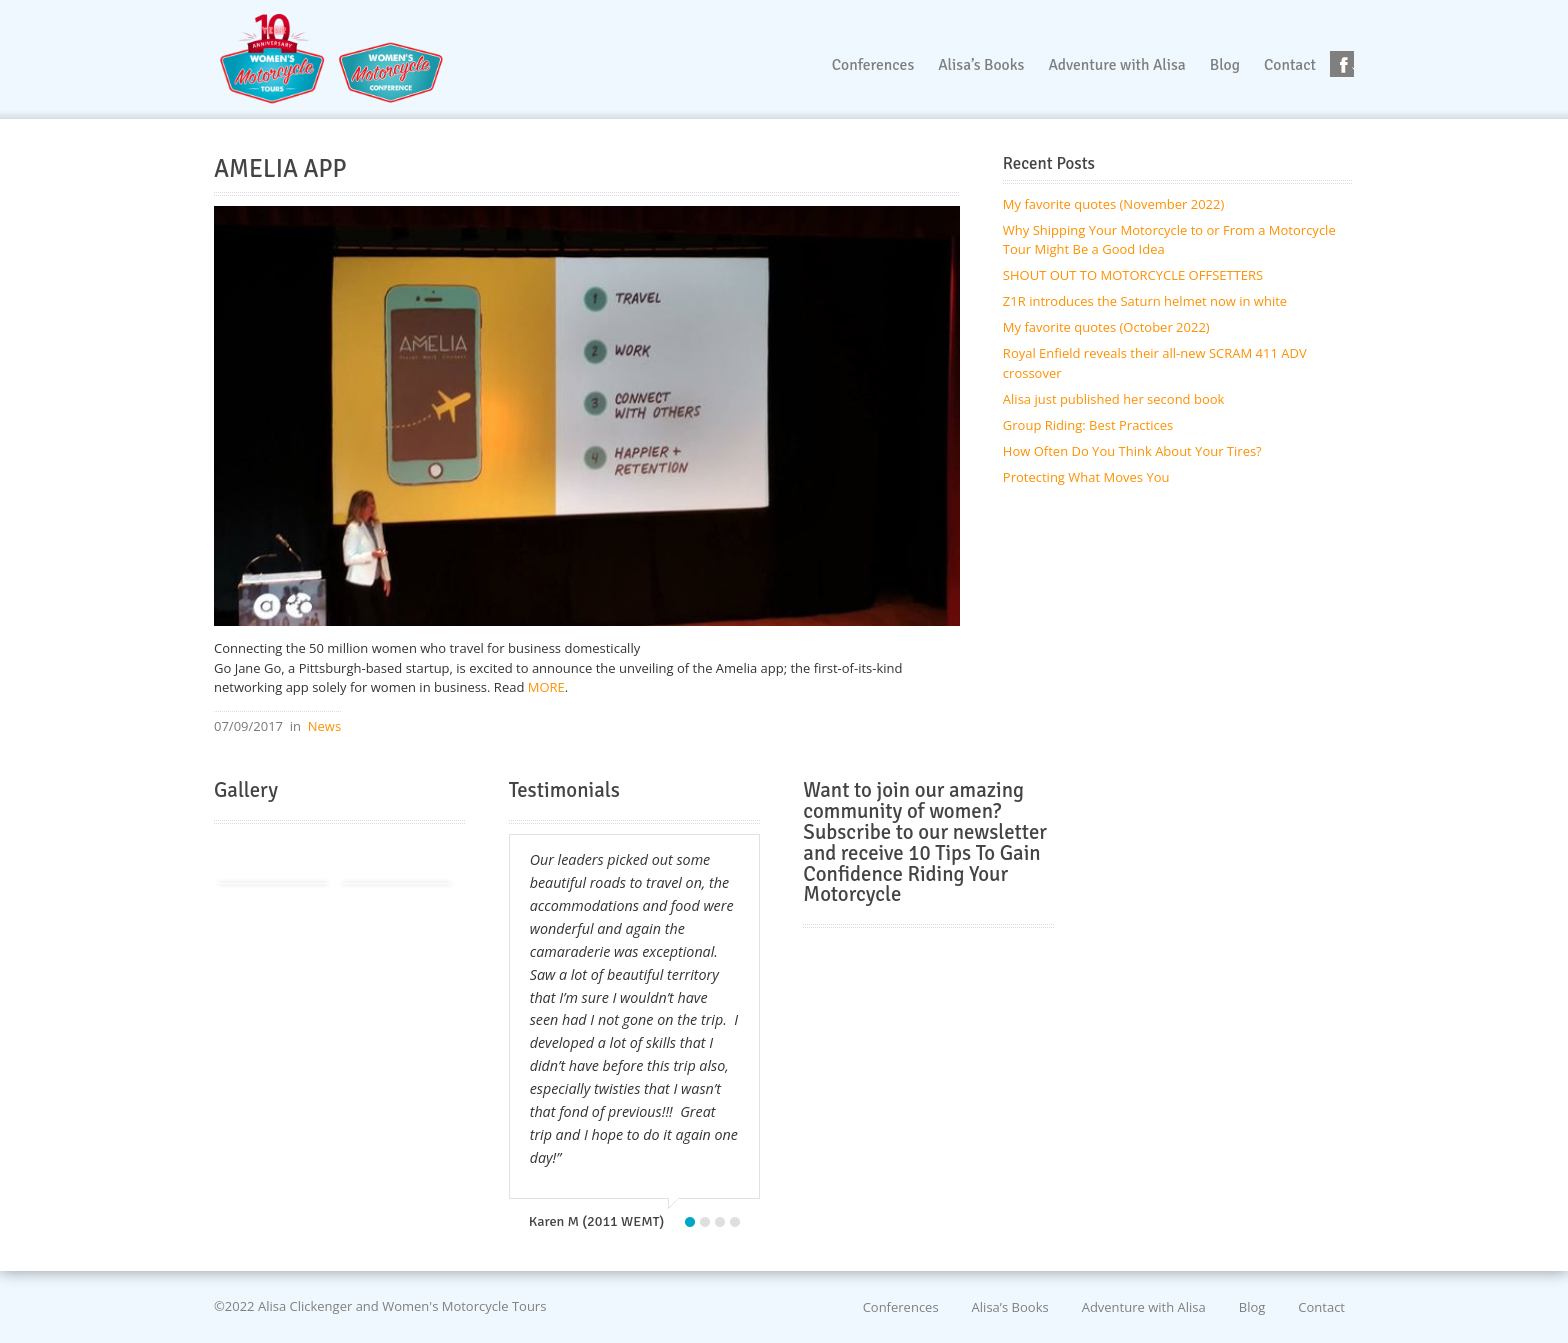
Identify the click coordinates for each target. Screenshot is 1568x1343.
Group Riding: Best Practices (1088, 425)
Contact (1321, 1306)
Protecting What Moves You (1086, 477)
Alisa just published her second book (1114, 399)
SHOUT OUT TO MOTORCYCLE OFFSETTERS (1133, 275)
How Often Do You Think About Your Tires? (1132, 451)
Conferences (901, 1306)
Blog (1252, 1306)
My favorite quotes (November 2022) (1113, 204)
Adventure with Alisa (1144, 1306)
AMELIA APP (280, 169)
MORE (544, 687)
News (324, 726)
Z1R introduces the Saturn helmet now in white (1145, 301)
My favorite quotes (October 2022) (1106, 327)
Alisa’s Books (1010, 1306)
